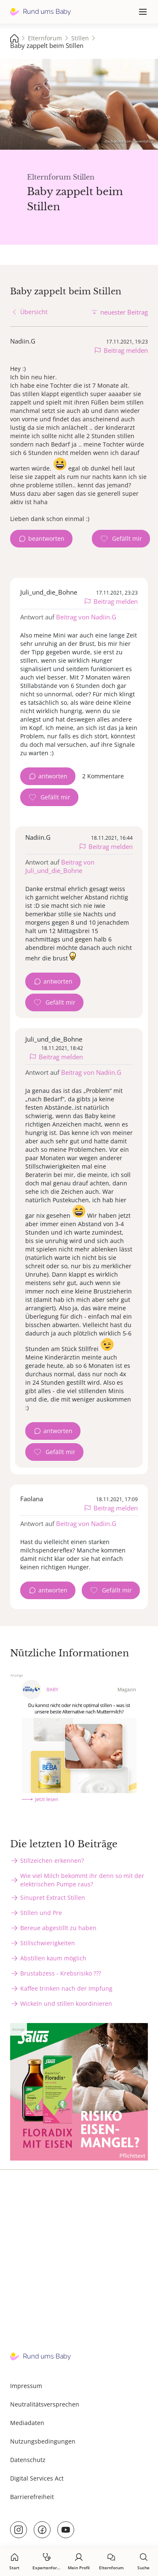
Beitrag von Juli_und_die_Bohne (59, 866)
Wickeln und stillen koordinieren (66, 2003)
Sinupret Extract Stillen (52, 1898)
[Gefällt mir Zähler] (121, 538)
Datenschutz (28, 2460)
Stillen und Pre (41, 1913)
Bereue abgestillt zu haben (58, 1928)
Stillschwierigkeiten (47, 1943)
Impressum (26, 2386)
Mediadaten (27, 2423)
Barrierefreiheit (32, 2497)
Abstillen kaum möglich (53, 1958)
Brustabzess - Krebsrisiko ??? (60, 1973)
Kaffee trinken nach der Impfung (66, 1988)
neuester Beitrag (124, 312)
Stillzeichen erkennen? (52, 1861)
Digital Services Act (37, 2478)
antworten (52, 776)
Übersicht (34, 312)
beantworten (46, 538)
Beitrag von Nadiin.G (86, 617)
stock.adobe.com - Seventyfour (129, 141)
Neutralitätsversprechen (44, 2404)
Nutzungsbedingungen (42, 2441)
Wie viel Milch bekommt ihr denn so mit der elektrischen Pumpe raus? (82, 1880)
